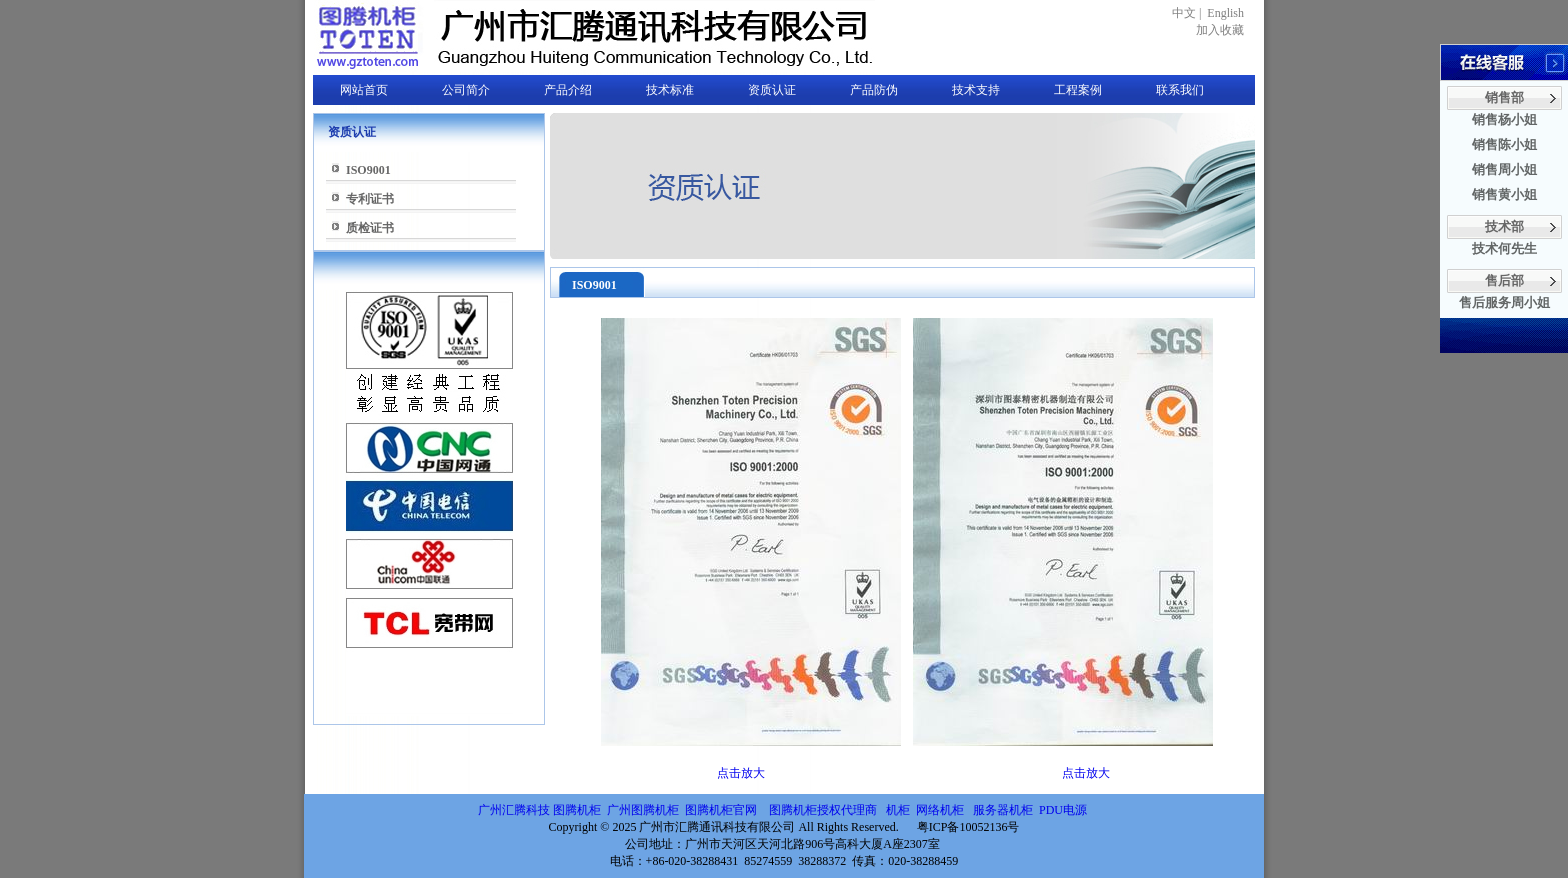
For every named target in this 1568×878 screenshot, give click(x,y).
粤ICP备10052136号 (968, 827)
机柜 (898, 810)
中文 (1184, 13)
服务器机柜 (1003, 810)
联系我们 (1180, 90)
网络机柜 (941, 810)
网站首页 (364, 90)
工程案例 (1078, 90)
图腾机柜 (577, 810)
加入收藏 (1220, 30)
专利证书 (370, 199)
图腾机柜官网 (719, 810)
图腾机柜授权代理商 (823, 810)
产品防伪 (874, 90)
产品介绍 (568, 90)
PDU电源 (1064, 810)
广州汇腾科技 (514, 810)
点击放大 (741, 773)
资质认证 (772, 90)
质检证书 (370, 228)
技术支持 (976, 90)
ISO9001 (368, 170)
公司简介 (466, 90)
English (1225, 13)
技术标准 (670, 90)
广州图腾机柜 (643, 810)
